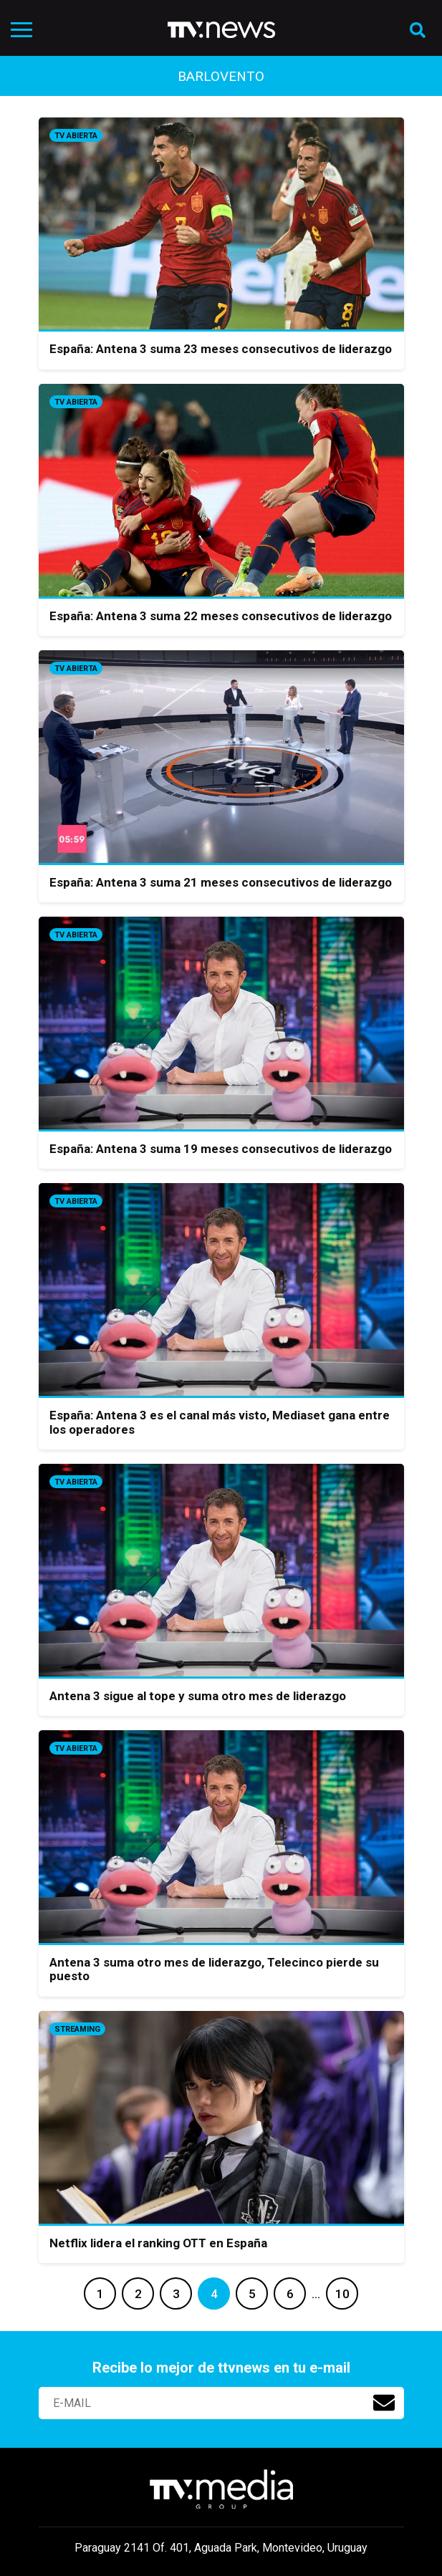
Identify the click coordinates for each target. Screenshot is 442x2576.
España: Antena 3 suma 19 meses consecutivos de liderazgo (220, 1149)
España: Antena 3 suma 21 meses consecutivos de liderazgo (220, 882)
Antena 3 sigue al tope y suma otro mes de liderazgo (197, 1696)
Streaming (77, 2029)
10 (342, 2294)
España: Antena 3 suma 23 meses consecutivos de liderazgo (220, 349)
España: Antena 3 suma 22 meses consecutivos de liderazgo (220, 616)
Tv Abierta (75, 135)
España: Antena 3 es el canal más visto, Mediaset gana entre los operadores (219, 1422)
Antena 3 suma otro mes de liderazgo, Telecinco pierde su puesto (214, 1969)
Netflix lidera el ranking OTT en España (158, 2243)
